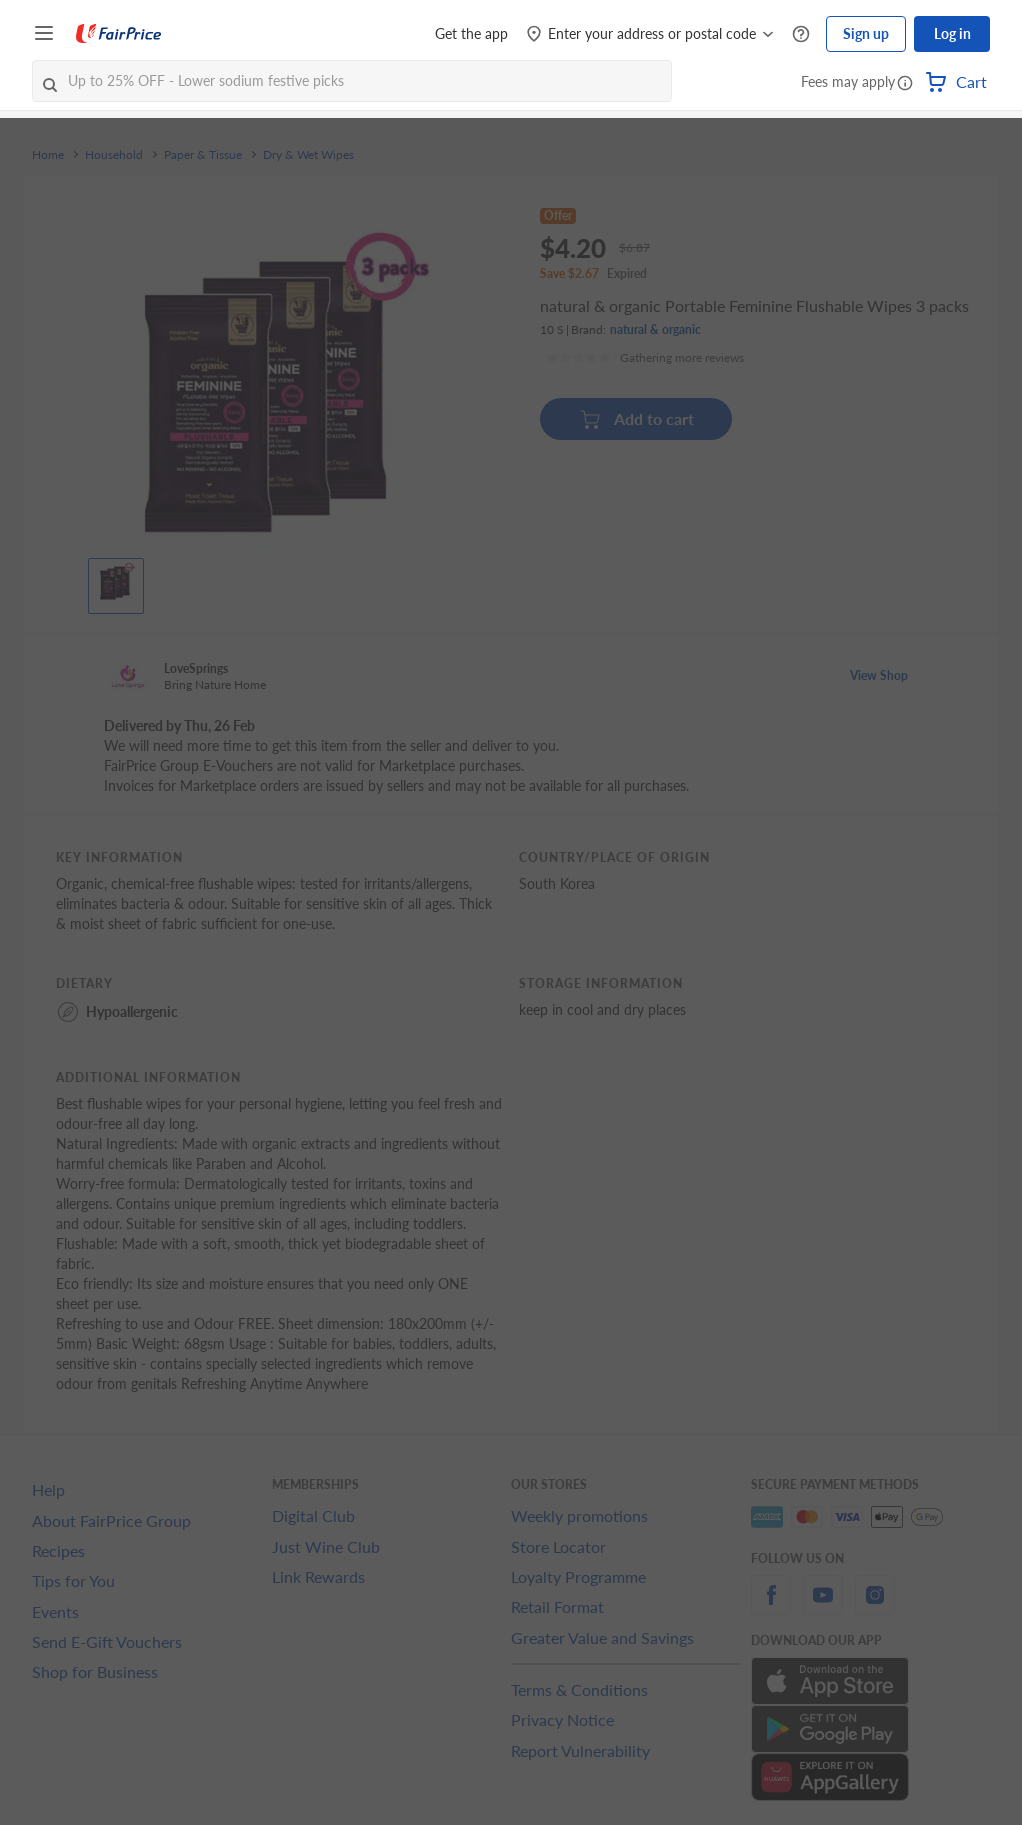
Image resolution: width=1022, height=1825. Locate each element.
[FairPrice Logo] (119, 34)
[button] (905, 84)
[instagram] (875, 1606)
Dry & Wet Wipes (308, 155)
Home (48, 155)
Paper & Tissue (203, 155)
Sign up (866, 33)
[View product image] (116, 581)
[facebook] (771, 1606)
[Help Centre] (801, 34)
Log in (952, 33)
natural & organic (655, 329)
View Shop (879, 675)
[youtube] (823, 1606)
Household (114, 155)
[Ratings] (645, 358)
